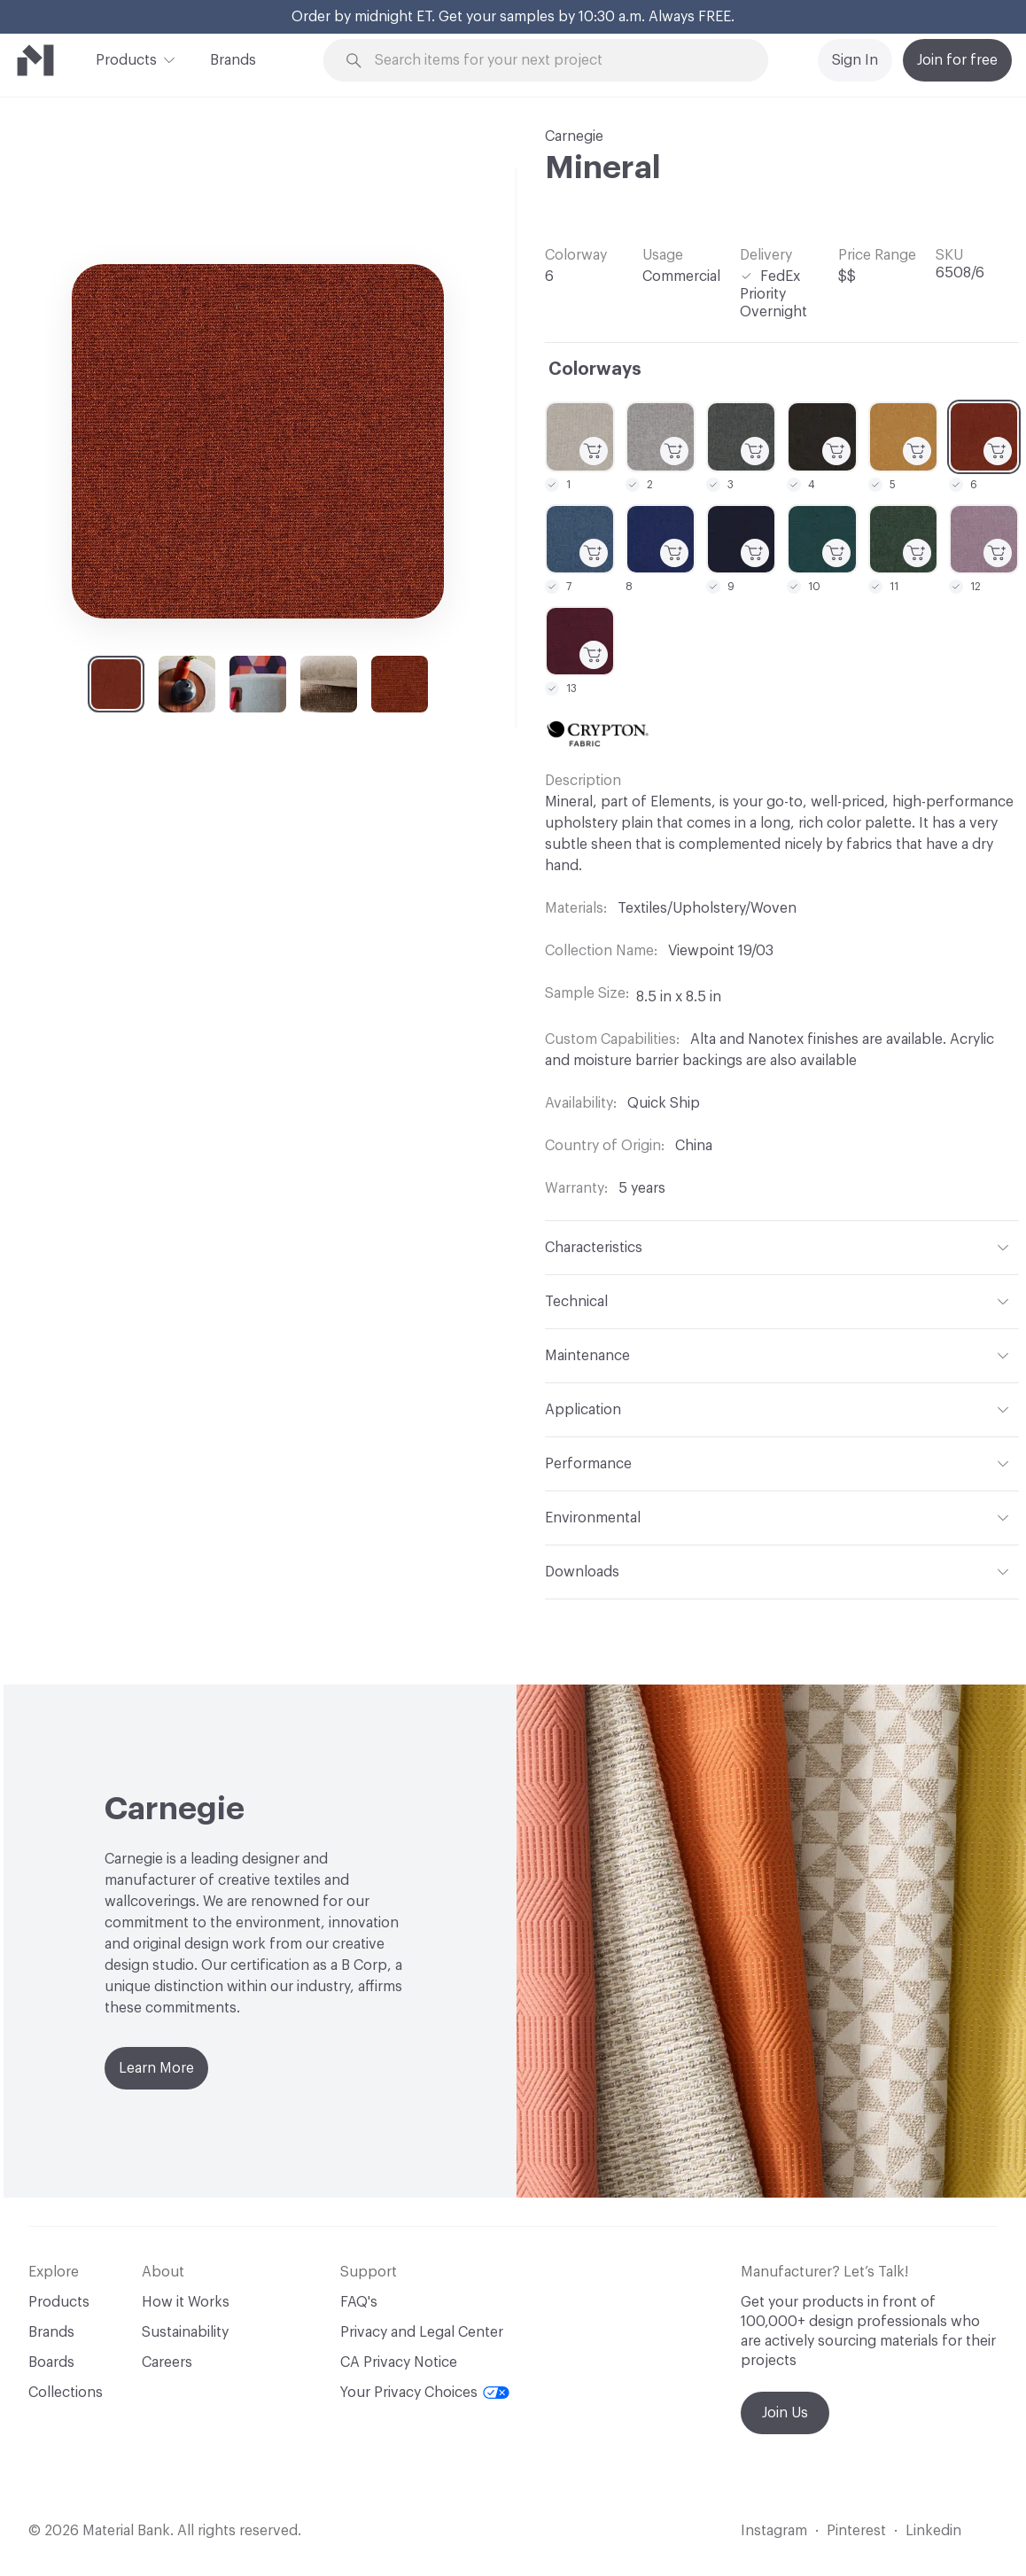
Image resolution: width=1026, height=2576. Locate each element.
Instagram (774, 2531)
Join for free (957, 60)
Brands (233, 60)
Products (126, 58)
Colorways (594, 369)
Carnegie (574, 136)
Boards (51, 2362)
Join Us (785, 2413)
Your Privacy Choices (424, 2392)
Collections (65, 2392)
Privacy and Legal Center (421, 2332)
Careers (167, 2362)
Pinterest (856, 2531)
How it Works (185, 2302)
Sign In (855, 60)
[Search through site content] (556, 61)
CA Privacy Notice (398, 2362)
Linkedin (933, 2531)
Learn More (156, 2068)
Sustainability (185, 2332)
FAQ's (358, 2302)
